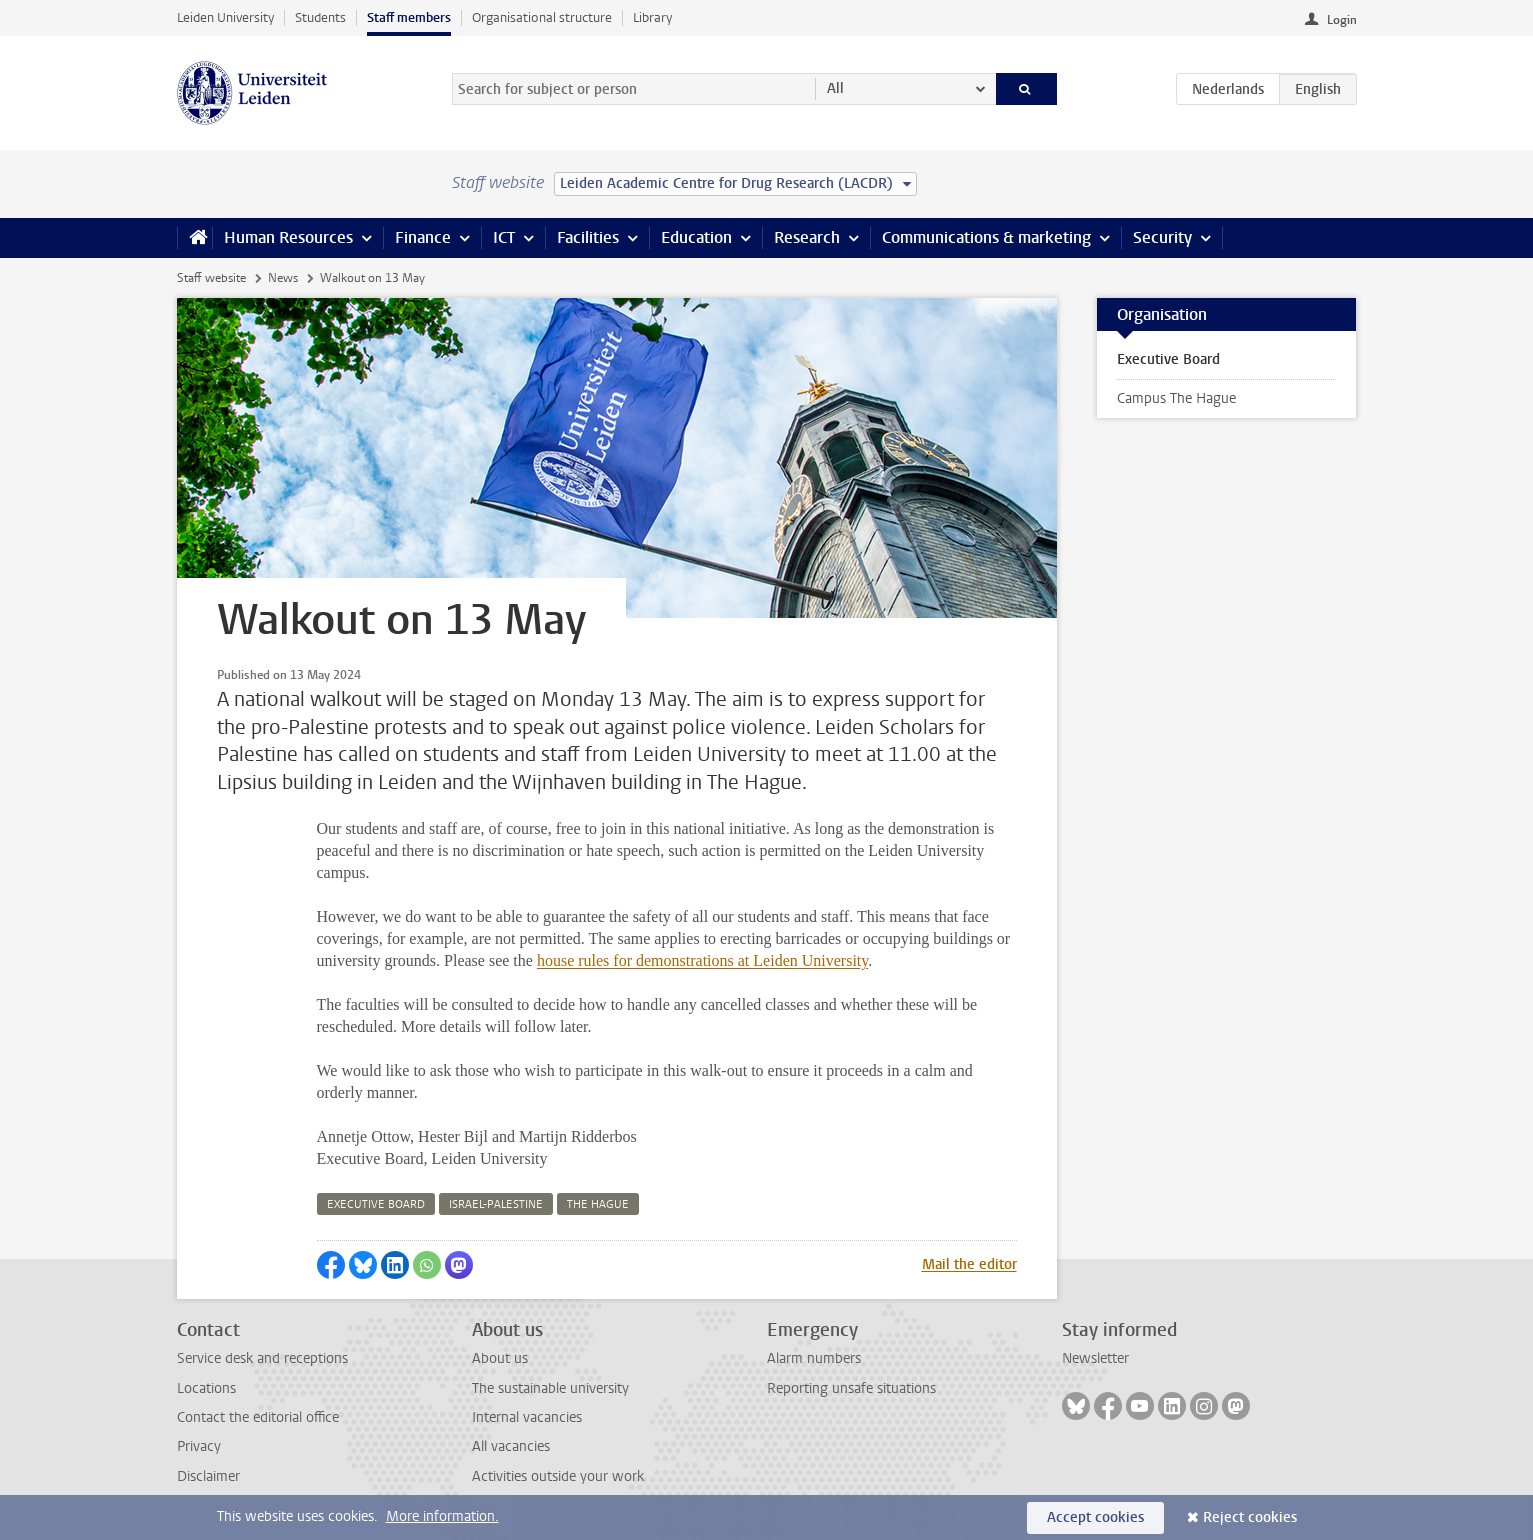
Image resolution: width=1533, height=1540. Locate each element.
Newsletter (1095, 1358)
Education (696, 237)
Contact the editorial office (258, 1417)
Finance (423, 237)
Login (1342, 20)
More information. (442, 1516)
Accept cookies (1095, 1517)
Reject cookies (1250, 1517)
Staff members (409, 17)
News (283, 278)
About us (500, 1358)
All (835, 88)
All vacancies (511, 1446)
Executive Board (1168, 359)
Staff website (211, 278)
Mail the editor (969, 1264)
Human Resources (288, 237)
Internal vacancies (527, 1417)
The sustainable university (550, 1388)
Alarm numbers (814, 1358)
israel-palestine (496, 1204)
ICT (504, 237)
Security (1162, 237)
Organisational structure (542, 17)
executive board (376, 1204)
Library (652, 17)
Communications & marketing (986, 237)
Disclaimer (208, 1476)
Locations (206, 1388)
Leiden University (225, 17)
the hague (598, 1204)
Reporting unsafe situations (851, 1388)
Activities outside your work (558, 1476)
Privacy (199, 1446)
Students (320, 17)
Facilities (588, 237)
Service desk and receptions (262, 1358)
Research (807, 237)
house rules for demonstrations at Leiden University (702, 960)
